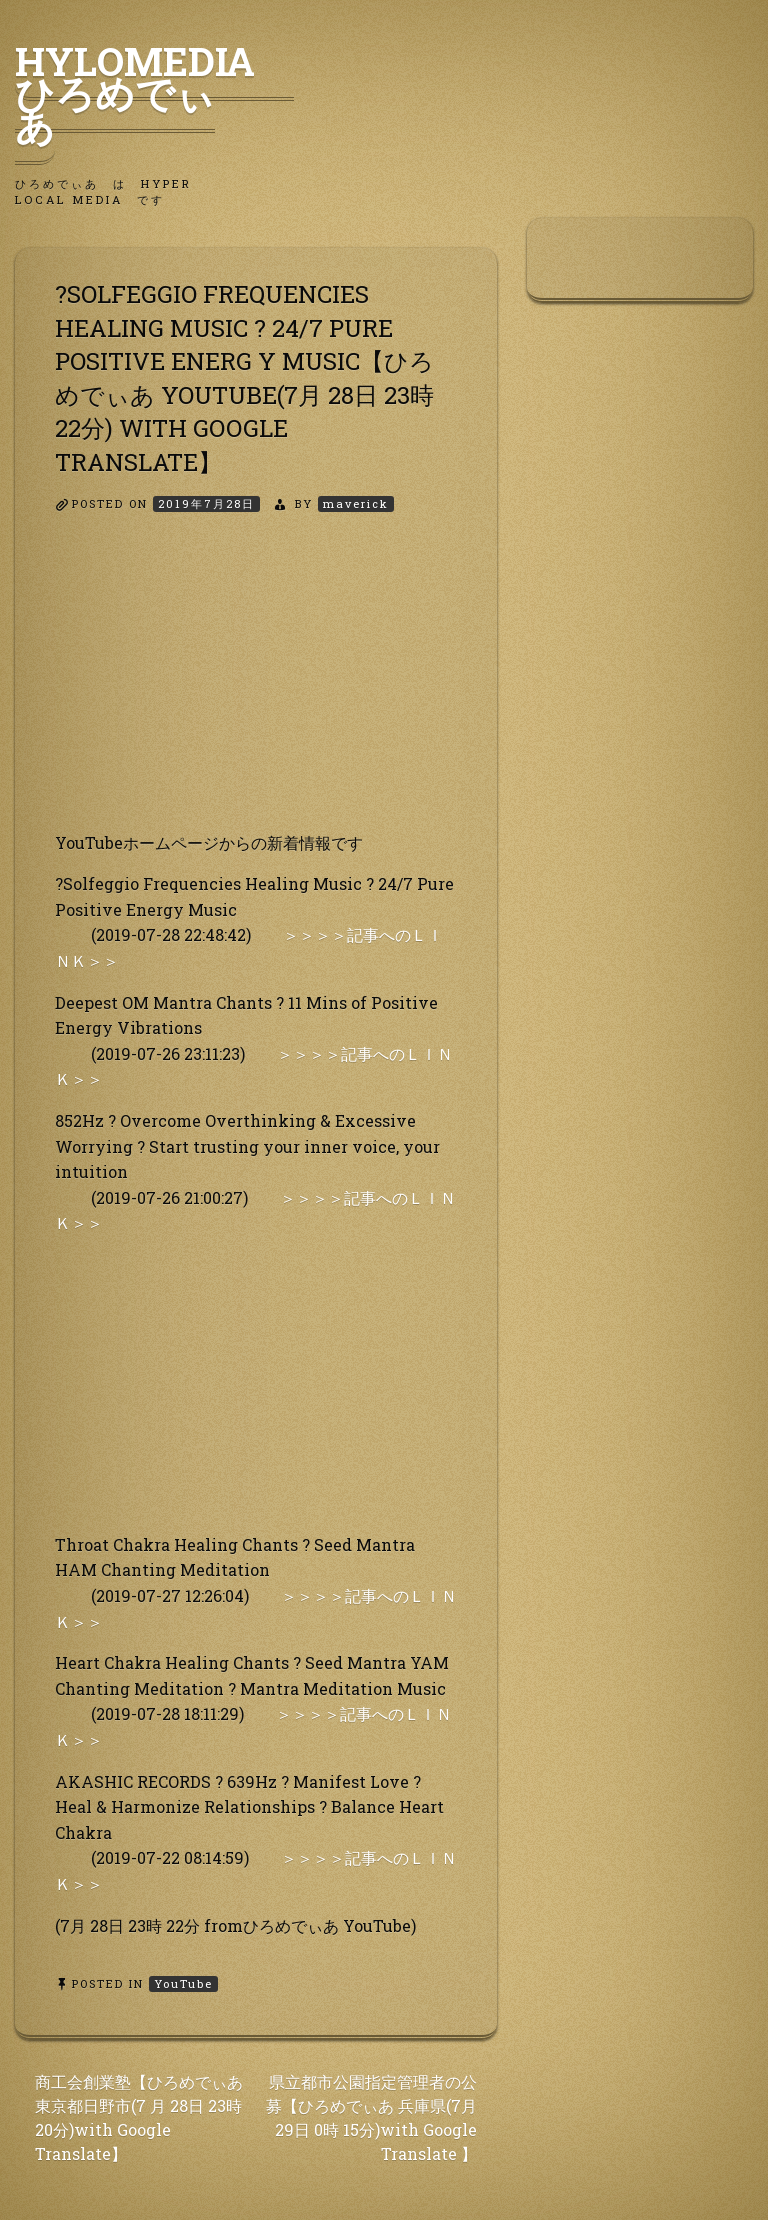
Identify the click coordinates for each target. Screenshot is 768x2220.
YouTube (183, 1983)
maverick (356, 503)
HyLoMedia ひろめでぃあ (154, 93)
